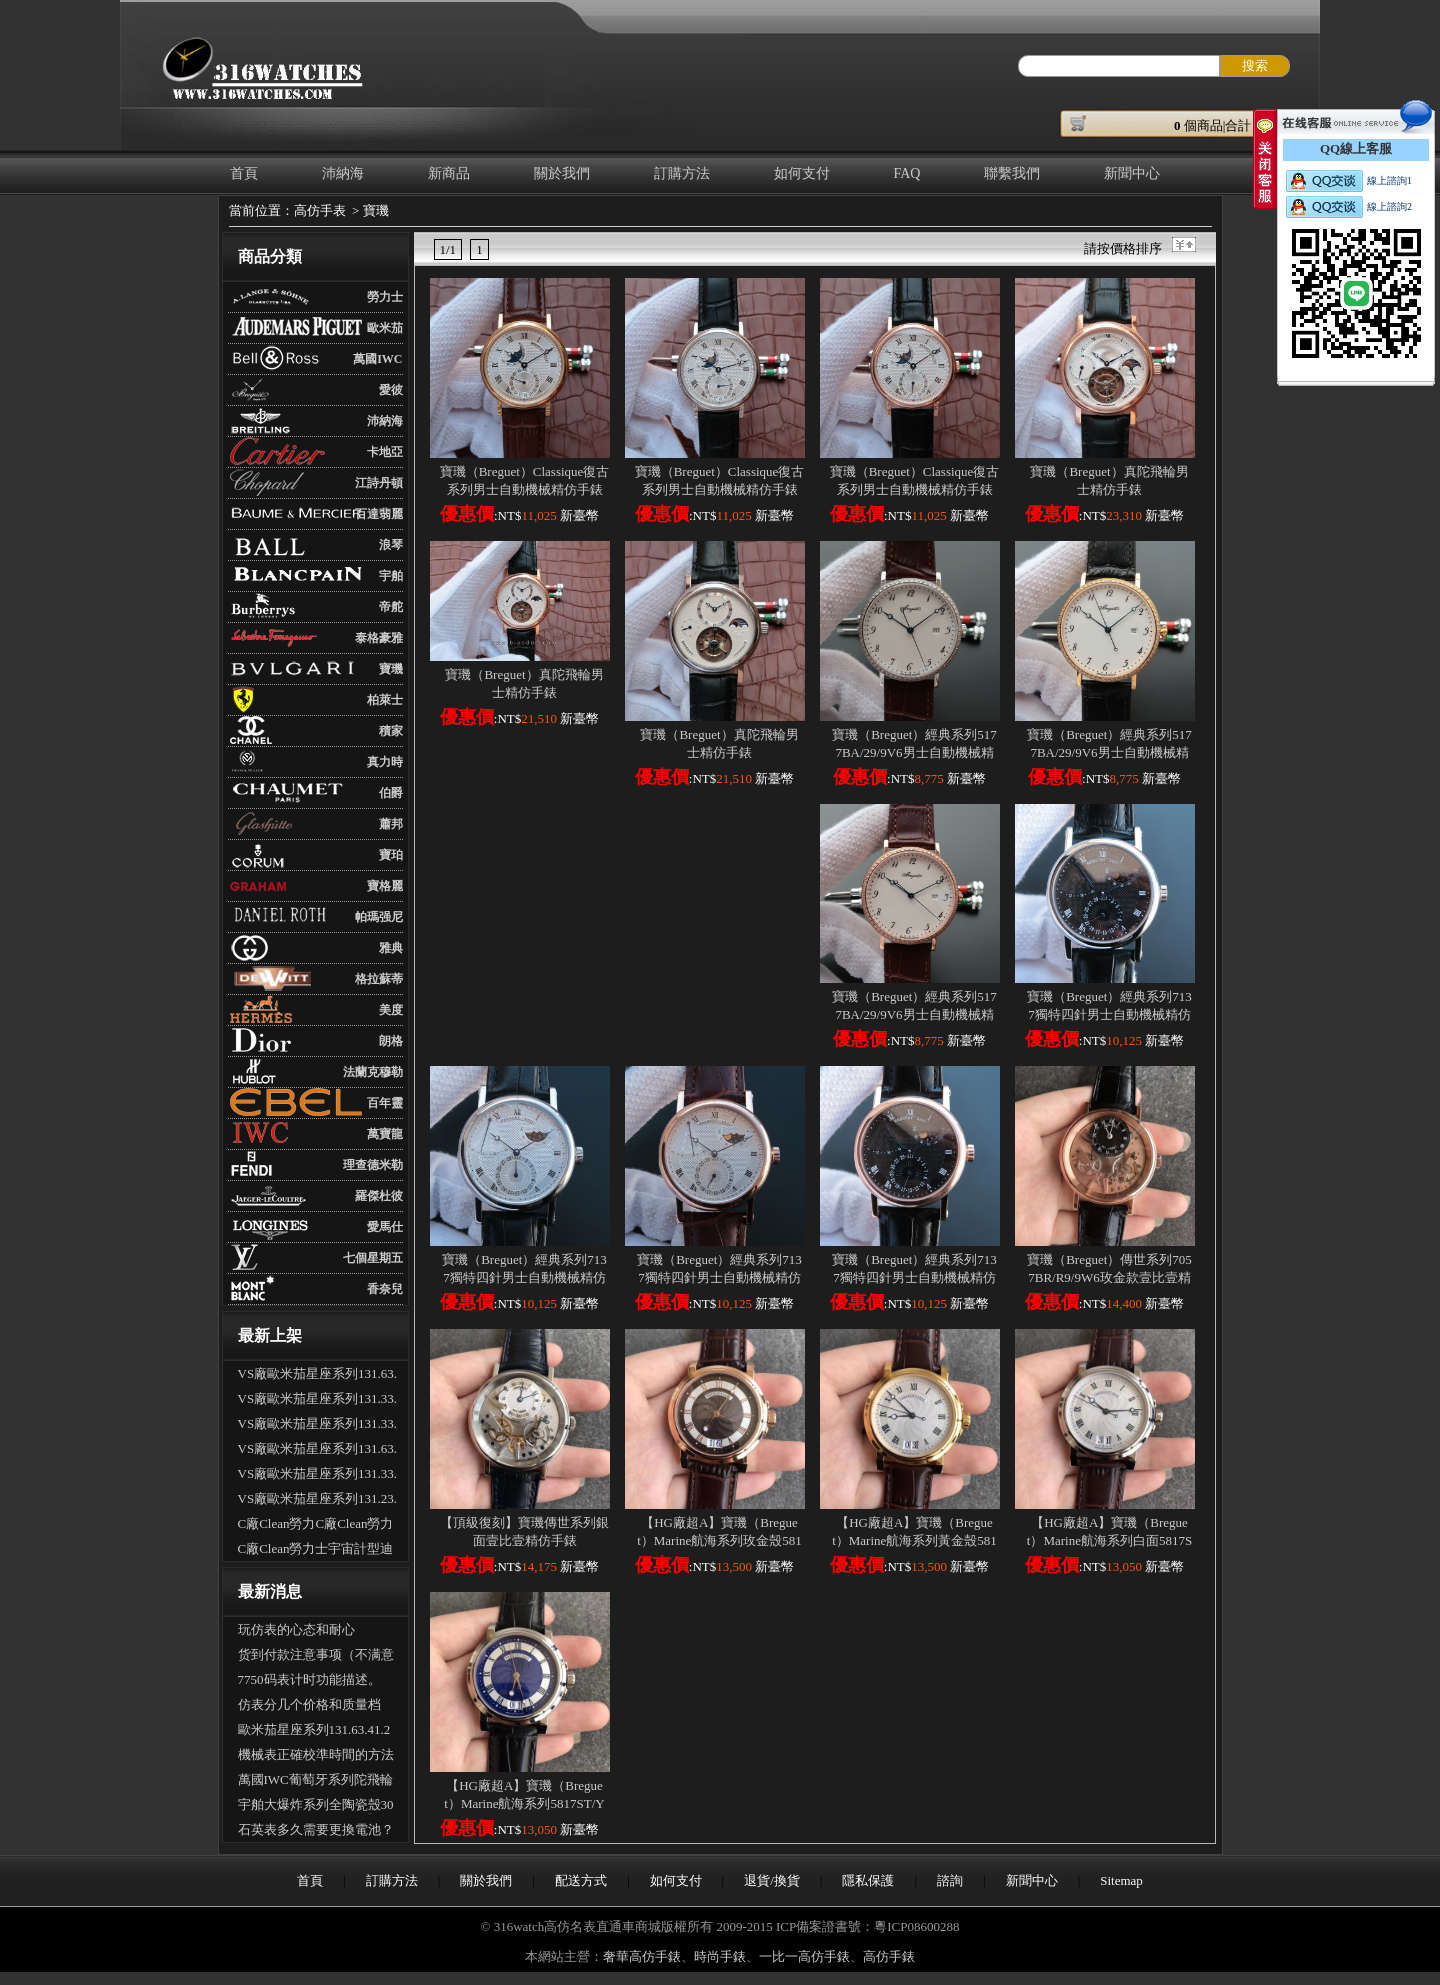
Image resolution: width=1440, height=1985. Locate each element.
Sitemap (1121, 1880)
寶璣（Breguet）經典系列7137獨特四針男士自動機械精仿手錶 (1109, 1014)
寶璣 (376, 210)
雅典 (391, 948)
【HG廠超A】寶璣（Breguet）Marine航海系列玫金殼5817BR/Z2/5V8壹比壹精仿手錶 (719, 1540)
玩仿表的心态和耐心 (296, 1629)
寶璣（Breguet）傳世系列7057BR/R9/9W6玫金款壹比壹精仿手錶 (1109, 1277)
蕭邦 (391, 824)
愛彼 (391, 390)
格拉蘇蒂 (379, 979)
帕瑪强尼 (379, 917)
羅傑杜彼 (379, 1196)
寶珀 (391, 855)
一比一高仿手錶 (804, 1956)
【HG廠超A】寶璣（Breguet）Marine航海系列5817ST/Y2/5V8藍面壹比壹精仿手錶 (524, 1803)
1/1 (448, 249)
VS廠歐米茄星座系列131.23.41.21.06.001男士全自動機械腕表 (318, 1501)
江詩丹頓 (379, 483)
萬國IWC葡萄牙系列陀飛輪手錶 (315, 1782)
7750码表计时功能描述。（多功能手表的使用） (309, 1682)
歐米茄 (385, 328)
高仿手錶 (889, 1956)
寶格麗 (385, 886)
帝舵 (391, 607)
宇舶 (391, 576)
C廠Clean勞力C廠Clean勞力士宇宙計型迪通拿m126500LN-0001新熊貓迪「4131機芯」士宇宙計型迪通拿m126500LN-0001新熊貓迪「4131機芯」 (318, 1526)
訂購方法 (682, 173)
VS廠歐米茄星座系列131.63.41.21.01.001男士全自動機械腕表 (318, 1451)
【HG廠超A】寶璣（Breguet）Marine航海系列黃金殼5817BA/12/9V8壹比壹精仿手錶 (914, 1540)
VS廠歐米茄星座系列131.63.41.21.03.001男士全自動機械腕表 (318, 1376)
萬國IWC (377, 359)
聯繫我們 (1012, 173)
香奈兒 (385, 1289)
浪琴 (391, 545)
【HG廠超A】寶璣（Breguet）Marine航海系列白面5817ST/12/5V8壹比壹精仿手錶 (1109, 1540)
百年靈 (385, 1103)
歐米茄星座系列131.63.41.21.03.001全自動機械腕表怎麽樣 (314, 1732)
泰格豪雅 (379, 638)
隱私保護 (868, 1880)
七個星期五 (373, 1258)
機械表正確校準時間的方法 (316, 1754)
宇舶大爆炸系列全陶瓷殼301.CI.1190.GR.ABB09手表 (316, 1807)
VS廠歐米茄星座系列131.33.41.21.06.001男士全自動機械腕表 (318, 1426)
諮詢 (950, 1880)
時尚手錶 (720, 1956)
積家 (391, 731)
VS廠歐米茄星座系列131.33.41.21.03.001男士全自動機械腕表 (318, 1476)
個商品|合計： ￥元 (1237, 125)
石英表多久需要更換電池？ (316, 1829)
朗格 (391, 1041)
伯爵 (391, 793)
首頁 (244, 173)
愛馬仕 (385, 1227)
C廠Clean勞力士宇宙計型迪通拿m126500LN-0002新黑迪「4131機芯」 (316, 1551)
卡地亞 (385, 452)
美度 (391, 1010)
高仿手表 (320, 210)
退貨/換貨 (772, 1880)
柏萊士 (385, 700)
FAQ (907, 173)
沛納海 (343, 173)
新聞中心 (1132, 173)
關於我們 (562, 173)
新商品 (449, 173)
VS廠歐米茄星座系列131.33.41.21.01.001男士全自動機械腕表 (318, 1401)
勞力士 (385, 297)
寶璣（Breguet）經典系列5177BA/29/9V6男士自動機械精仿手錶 (914, 752)
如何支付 (802, 173)
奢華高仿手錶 (642, 1956)
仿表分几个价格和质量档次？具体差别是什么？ (309, 1707)
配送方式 (581, 1880)
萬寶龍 (385, 1134)
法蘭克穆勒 (373, 1072)
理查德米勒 (373, 1165)
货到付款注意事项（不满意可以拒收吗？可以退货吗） (316, 1657)
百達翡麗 (379, 514)
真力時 (385, 762)
